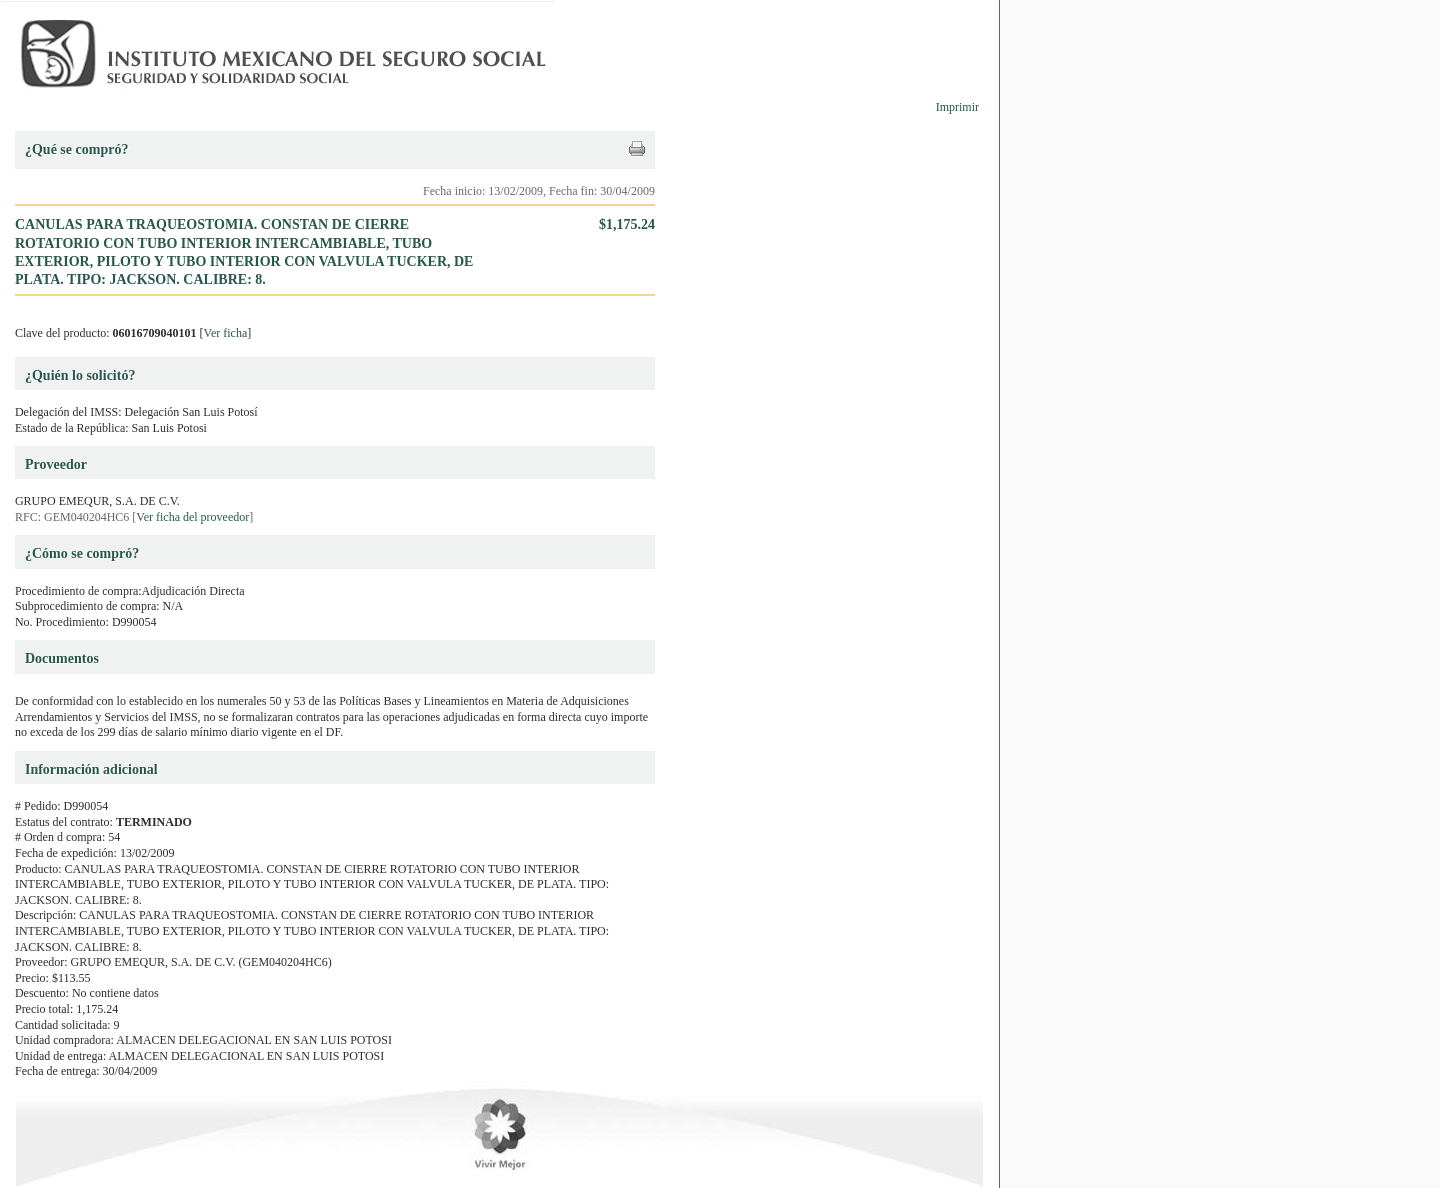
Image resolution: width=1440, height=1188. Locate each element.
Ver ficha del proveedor (192, 517)
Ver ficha (226, 333)
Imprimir (957, 107)
